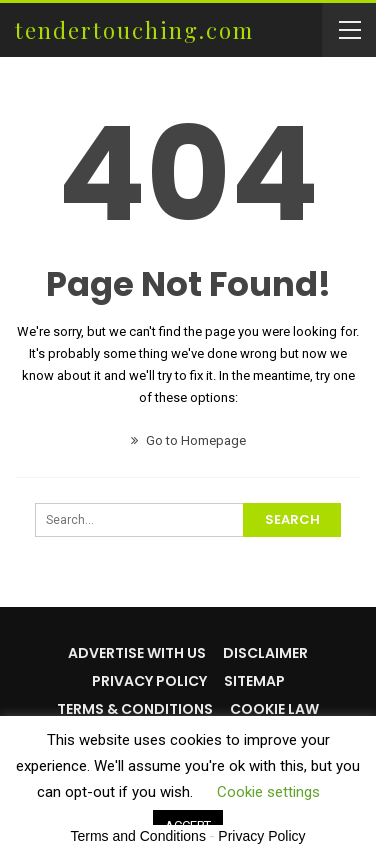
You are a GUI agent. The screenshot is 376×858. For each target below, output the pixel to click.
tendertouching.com (134, 30)
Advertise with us (137, 653)
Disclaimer (265, 653)
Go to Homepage (188, 440)
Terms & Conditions (135, 709)
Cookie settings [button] (268, 792)
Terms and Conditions (138, 836)
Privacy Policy (149, 681)
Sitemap (254, 681)
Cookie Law (274, 709)
